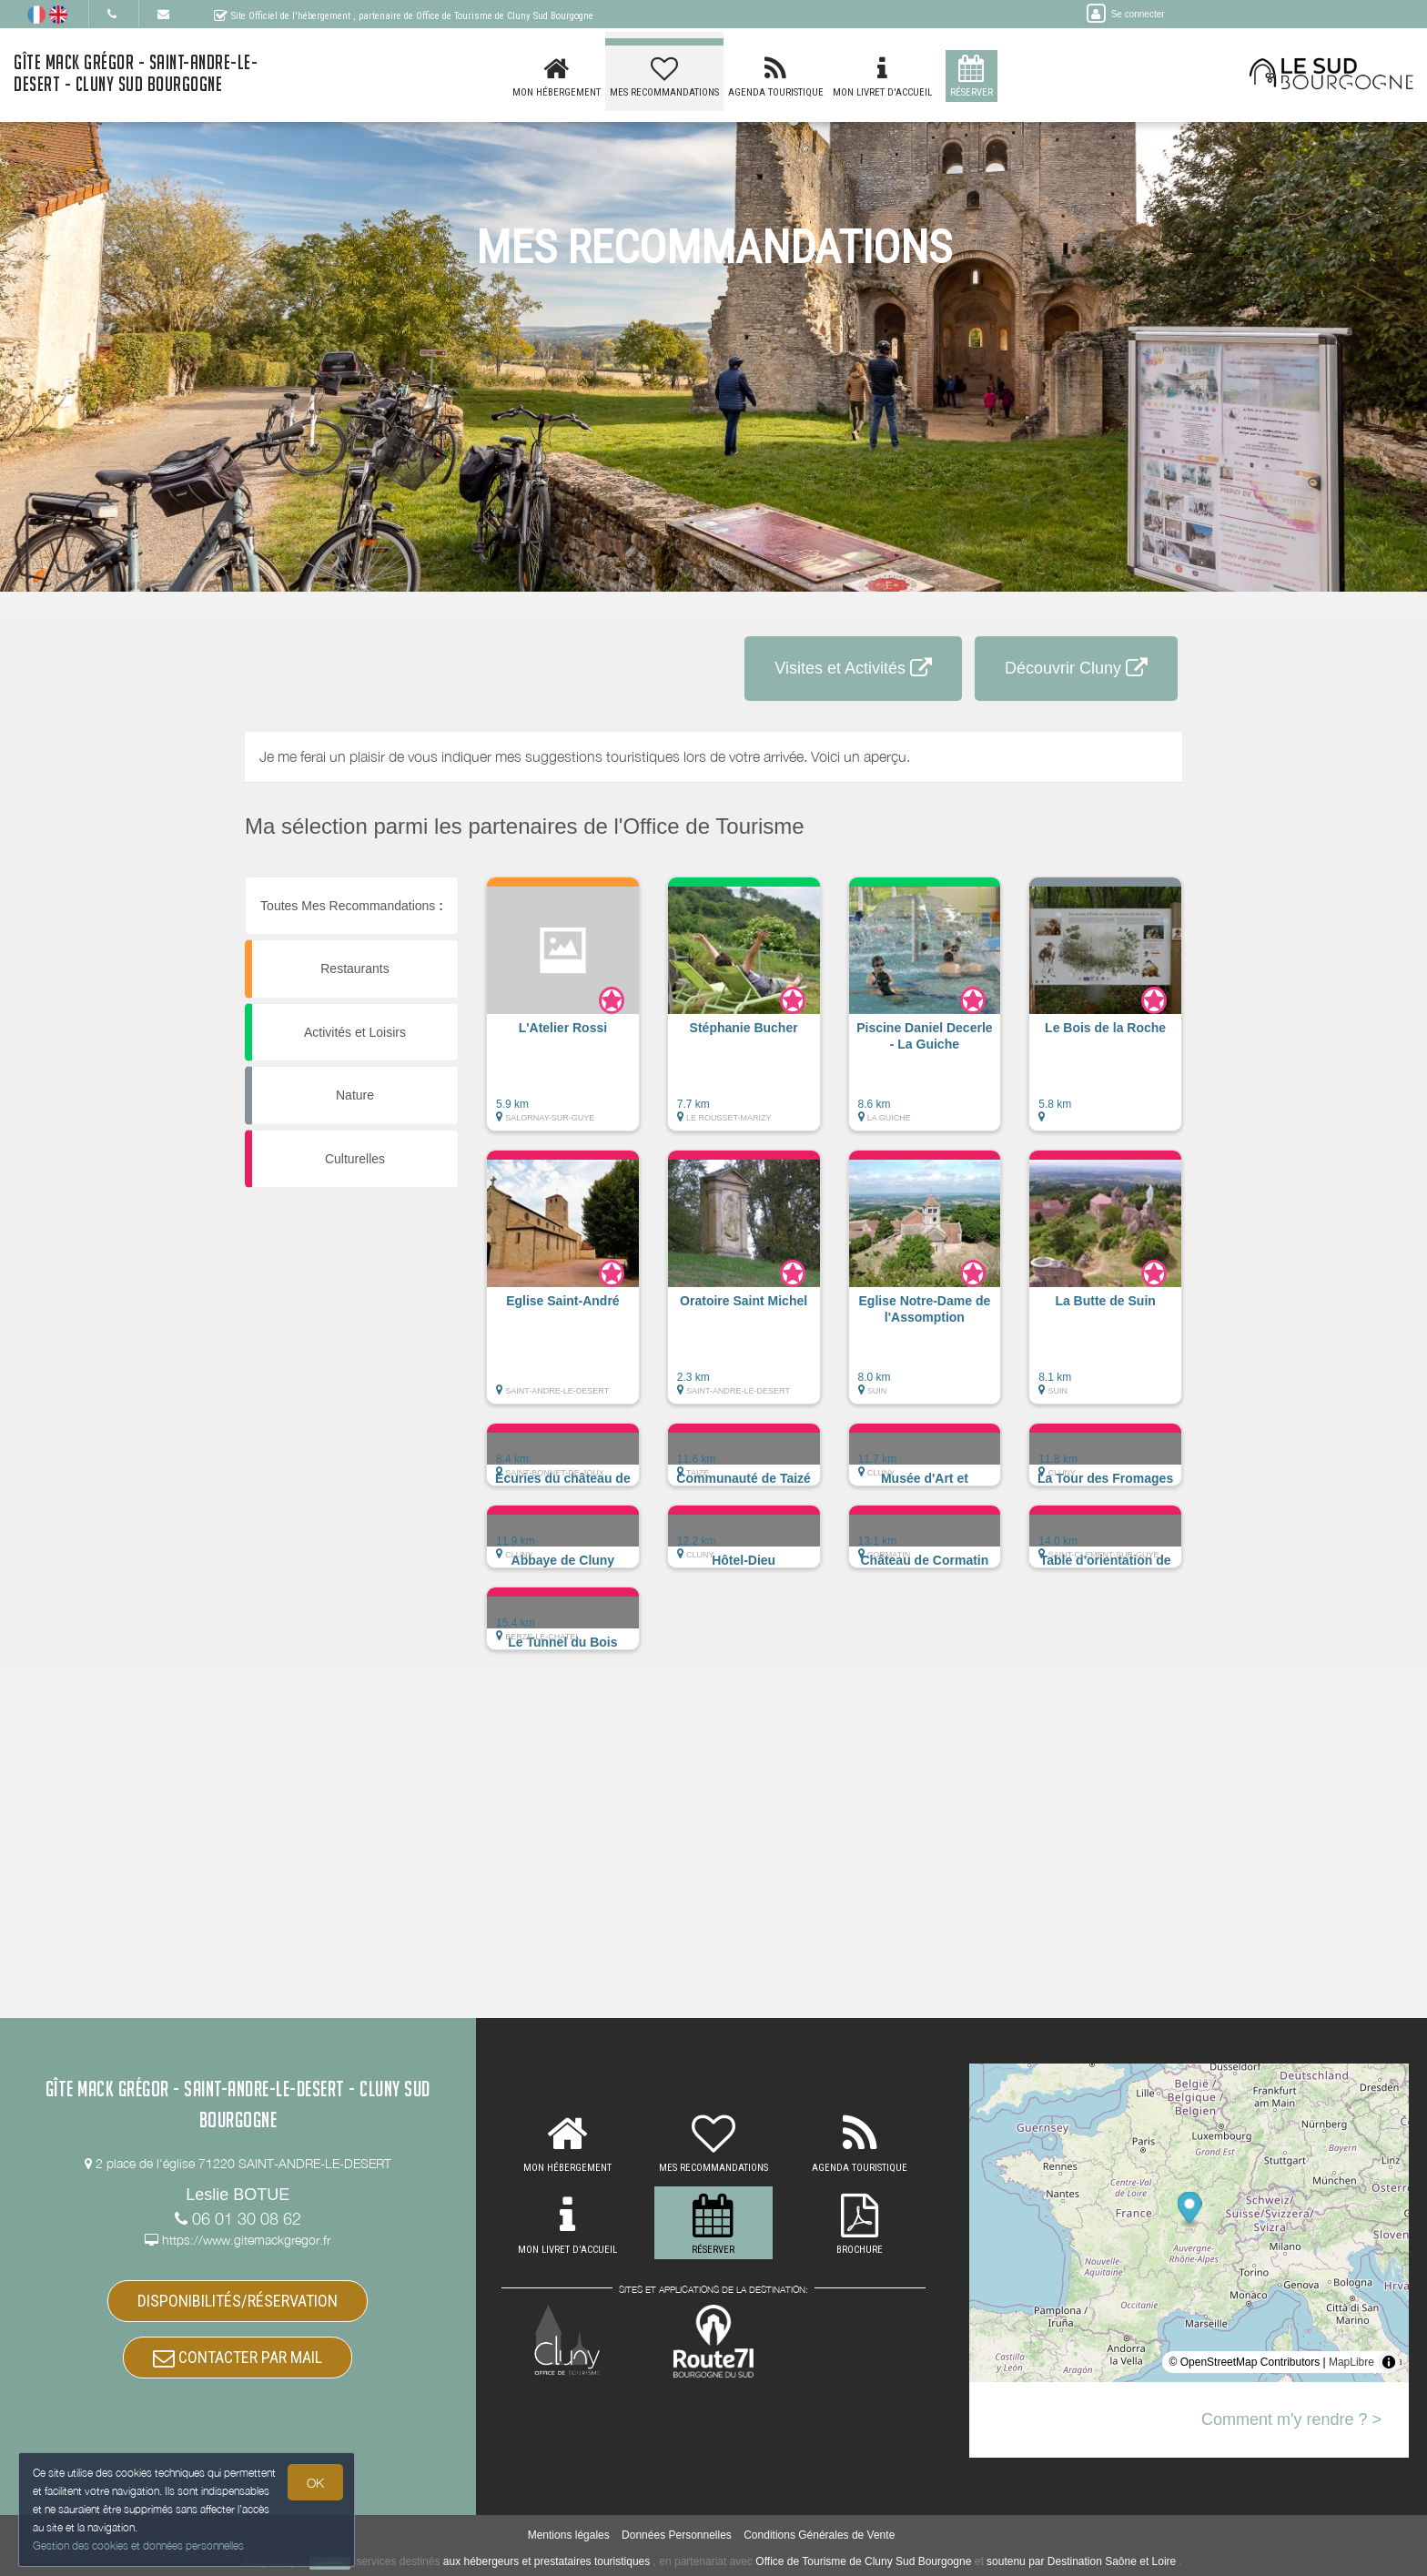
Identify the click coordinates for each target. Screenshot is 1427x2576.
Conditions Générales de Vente (819, 2535)
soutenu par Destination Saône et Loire (1081, 2561)
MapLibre (1351, 2362)
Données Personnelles (677, 2535)
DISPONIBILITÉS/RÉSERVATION (237, 2300)
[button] (562, 1013)
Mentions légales (569, 2535)
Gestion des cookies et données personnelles (138, 2545)
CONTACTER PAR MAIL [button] (237, 2357)
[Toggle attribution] (1389, 2362)
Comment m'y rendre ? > (1291, 2419)
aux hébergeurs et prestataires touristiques (546, 2561)
